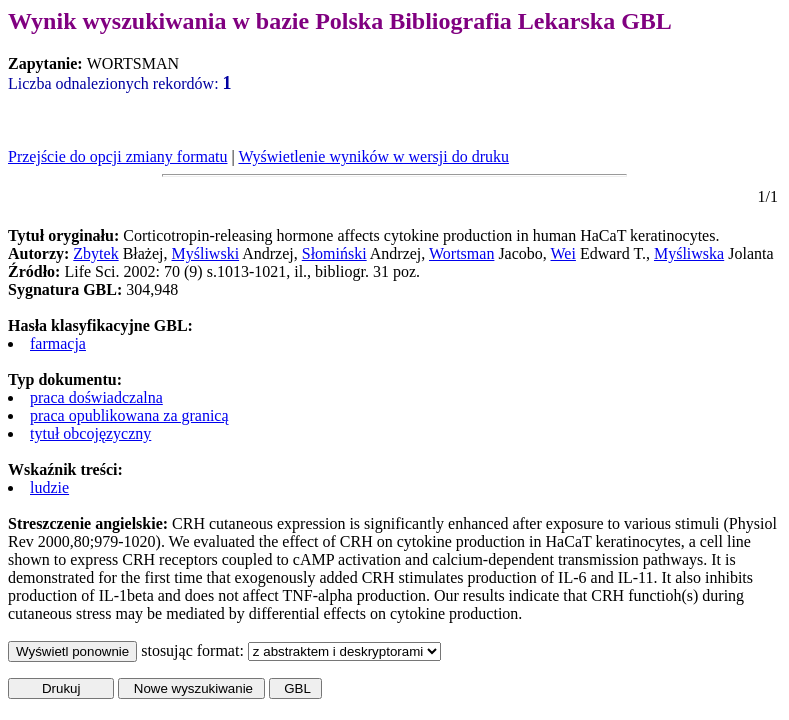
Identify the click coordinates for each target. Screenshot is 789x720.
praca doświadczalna (96, 397)
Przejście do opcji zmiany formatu (117, 156)
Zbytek (95, 253)
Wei (563, 253)
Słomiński (334, 253)
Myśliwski (206, 253)
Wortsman (461, 253)
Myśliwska (689, 253)
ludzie (49, 487)
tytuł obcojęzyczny (90, 433)
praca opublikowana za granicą (129, 415)
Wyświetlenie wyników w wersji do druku (373, 156)
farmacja (58, 343)
